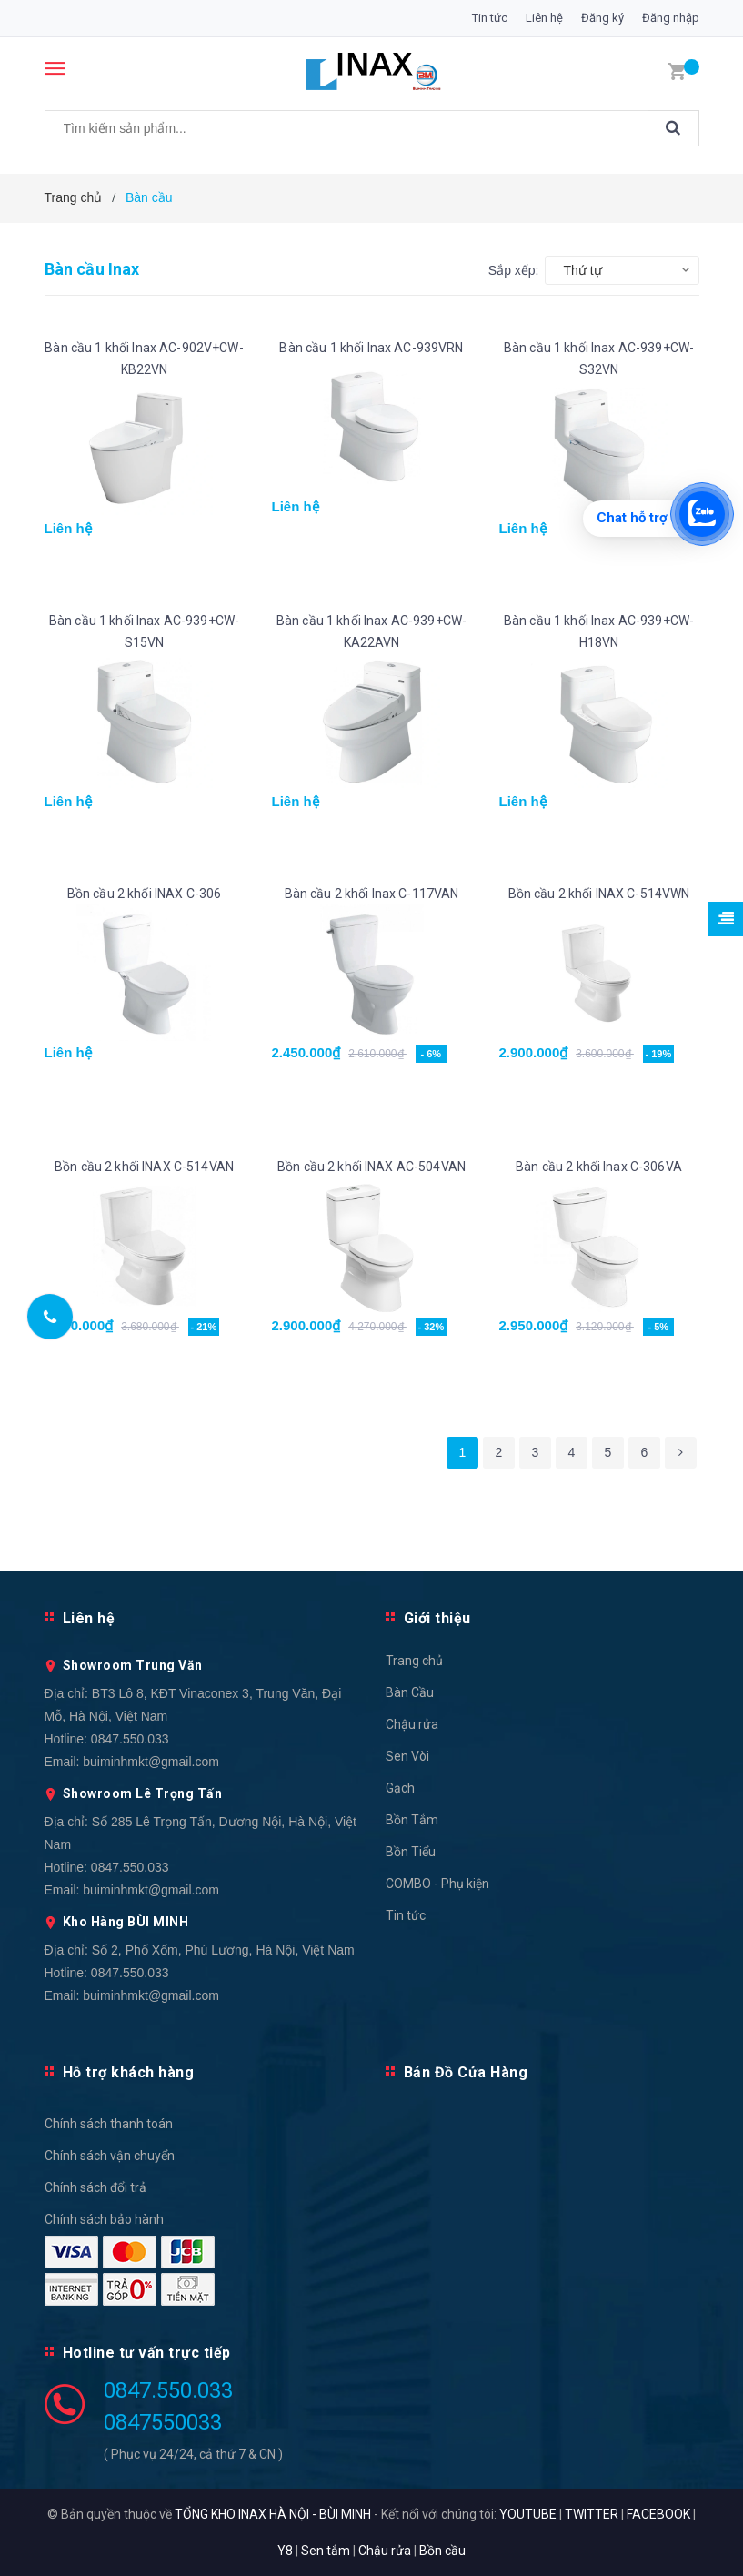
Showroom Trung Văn (133, 1665)
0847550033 (163, 2422)
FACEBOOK (658, 2514)
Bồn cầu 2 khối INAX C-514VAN (144, 1166)
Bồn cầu (442, 2550)
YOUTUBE (528, 2514)
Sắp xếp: (513, 270)
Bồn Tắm (412, 1820)
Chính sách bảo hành (104, 2219)
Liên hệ (544, 18)
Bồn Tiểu (411, 1851)
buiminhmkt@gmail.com (151, 1761)
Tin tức (489, 18)
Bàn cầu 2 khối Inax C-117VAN (372, 893)
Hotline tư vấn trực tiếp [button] (147, 2352)
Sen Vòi (407, 1756)
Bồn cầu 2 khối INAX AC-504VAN (371, 1166)
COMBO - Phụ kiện (437, 1883)
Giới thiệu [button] (437, 1618)
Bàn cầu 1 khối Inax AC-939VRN (371, 347)
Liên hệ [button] (89, 1618)
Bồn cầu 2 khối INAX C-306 (144, 893)
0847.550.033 (130, 1739)
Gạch (400, 1788)
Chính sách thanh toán (109, 2123)
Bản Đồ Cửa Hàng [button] (466, 2072)
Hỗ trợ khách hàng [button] (129, 2072)
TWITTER (591, 2514)
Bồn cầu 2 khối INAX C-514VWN (599, 893)
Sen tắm (325, 2550)
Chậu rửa (412, 1724)
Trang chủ (414, 1660)
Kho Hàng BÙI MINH (126, 1921)
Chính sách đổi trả (95, 2187)
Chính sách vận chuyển (110, 2155)
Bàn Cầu (410, 1692)
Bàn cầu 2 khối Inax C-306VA (599, 1166)
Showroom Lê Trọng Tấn (143, 1793)
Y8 (285, 2550)
